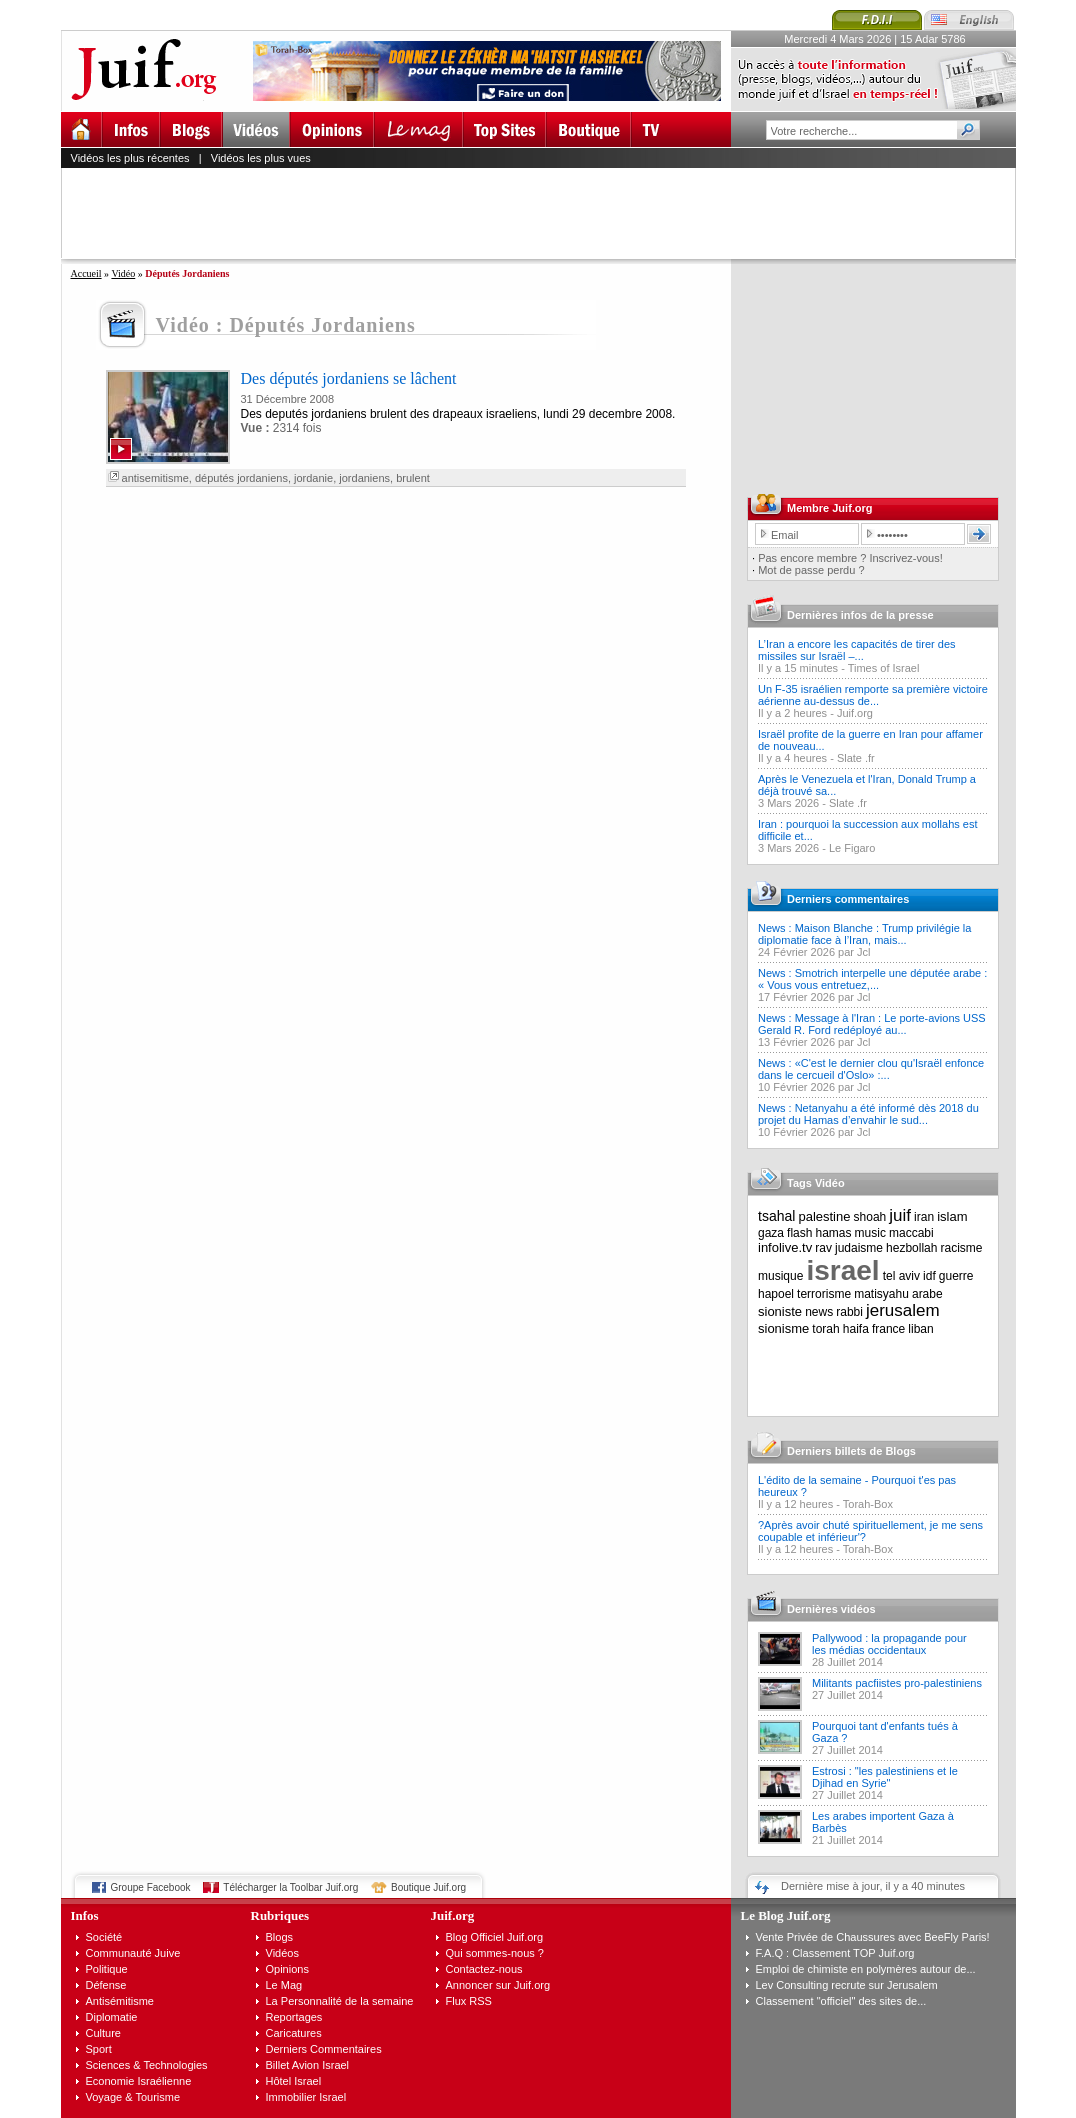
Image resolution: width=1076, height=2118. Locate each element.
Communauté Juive (133, 1953)
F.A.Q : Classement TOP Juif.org (835, 1953)
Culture (103, 2033)
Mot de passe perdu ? (811, 570)
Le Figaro (852, 848)
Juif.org (855, 713)
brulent (413, 478)
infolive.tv (785, 1247)
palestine (824, 1216)
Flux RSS (469, 2001)
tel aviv (901, 1276)
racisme (962, 1248)
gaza (771, 1233)
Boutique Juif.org (428, 1887)
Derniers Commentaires (324, 2049)
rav (823, 1248)
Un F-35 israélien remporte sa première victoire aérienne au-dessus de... (873, 695)
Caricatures (294, 2033)
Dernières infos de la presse (860, 615)
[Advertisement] (547, 213)
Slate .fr (856, 758)
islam (952, 1216)
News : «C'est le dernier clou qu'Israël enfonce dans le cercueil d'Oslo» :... (871, 1069)
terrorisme (824, 1294)
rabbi (849, 1312)
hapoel (776, 1294)
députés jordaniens (241, 478)
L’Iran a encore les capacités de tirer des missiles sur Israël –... (857, 650)
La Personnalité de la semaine (340, 2001)
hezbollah (911, 1248)
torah (825, 1329)
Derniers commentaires (848, 899)
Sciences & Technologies (147, 2065)
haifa (856, 1329)
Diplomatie (112, 2017)
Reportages (294, 2017)
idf (929, 1276)
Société (104, 1937)
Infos (85, 1915)
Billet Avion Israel (308, 2065)
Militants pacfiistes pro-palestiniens (897, 1683)
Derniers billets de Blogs (851, 1451)
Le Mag (284, 1985)
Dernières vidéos (831, 1609)
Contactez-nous (484, 1969)
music (870, 1233)
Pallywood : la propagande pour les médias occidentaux (889, 1644)
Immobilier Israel (306, 2097)
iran (924, 1217)
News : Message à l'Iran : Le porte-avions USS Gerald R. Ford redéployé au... (872, 1024)
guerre (956, 1276)
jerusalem (903, 1310)
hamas (834, 1233)
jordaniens (364, 478)
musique (780, 1276)
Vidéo (123, 273)
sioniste (780, 1311)
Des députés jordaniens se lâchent (349, 378)
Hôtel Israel (294, 2081)
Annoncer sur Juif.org (498, 1985)
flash (799, 1233)
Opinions (287, 1969)
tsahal (776, 1216)
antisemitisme (155, 478)
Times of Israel (884, 668)
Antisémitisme (120, 2001)
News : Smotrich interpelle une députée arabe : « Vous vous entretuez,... (872, 979)
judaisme (859, 1248)
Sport (99, 2049)
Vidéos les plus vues (261, 158)
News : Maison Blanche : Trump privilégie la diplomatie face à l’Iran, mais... (864, 934)
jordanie (313, 478)
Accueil (86, 273)
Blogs (280, 1937)
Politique (107, 1969)
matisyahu (881, 1294)
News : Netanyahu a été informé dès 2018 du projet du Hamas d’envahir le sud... (868, 1114)
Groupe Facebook (151, 1887)
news (819, 1312)
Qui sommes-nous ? (495, 1953)
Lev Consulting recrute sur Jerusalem (847, 1985)
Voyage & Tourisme (133, 2097)
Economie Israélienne (139, 2081)
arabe (927, 1294)
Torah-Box (868, 1504)
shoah (870, 1217)
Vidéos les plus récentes (130, 158)
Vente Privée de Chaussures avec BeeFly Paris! (873, 1937)
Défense (106, 1985)
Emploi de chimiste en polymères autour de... (866, 1969)
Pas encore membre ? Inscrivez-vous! (850, 558)
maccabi (911, 1233)
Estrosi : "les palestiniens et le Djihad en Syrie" (885, 1777)
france (888, 1329)
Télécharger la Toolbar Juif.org (290, 1887)
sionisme (783, 1328)
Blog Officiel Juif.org (495, 1937)
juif (900, 1215)
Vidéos (282, 1953)
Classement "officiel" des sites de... (841, 2001)
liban (920, 1329)
